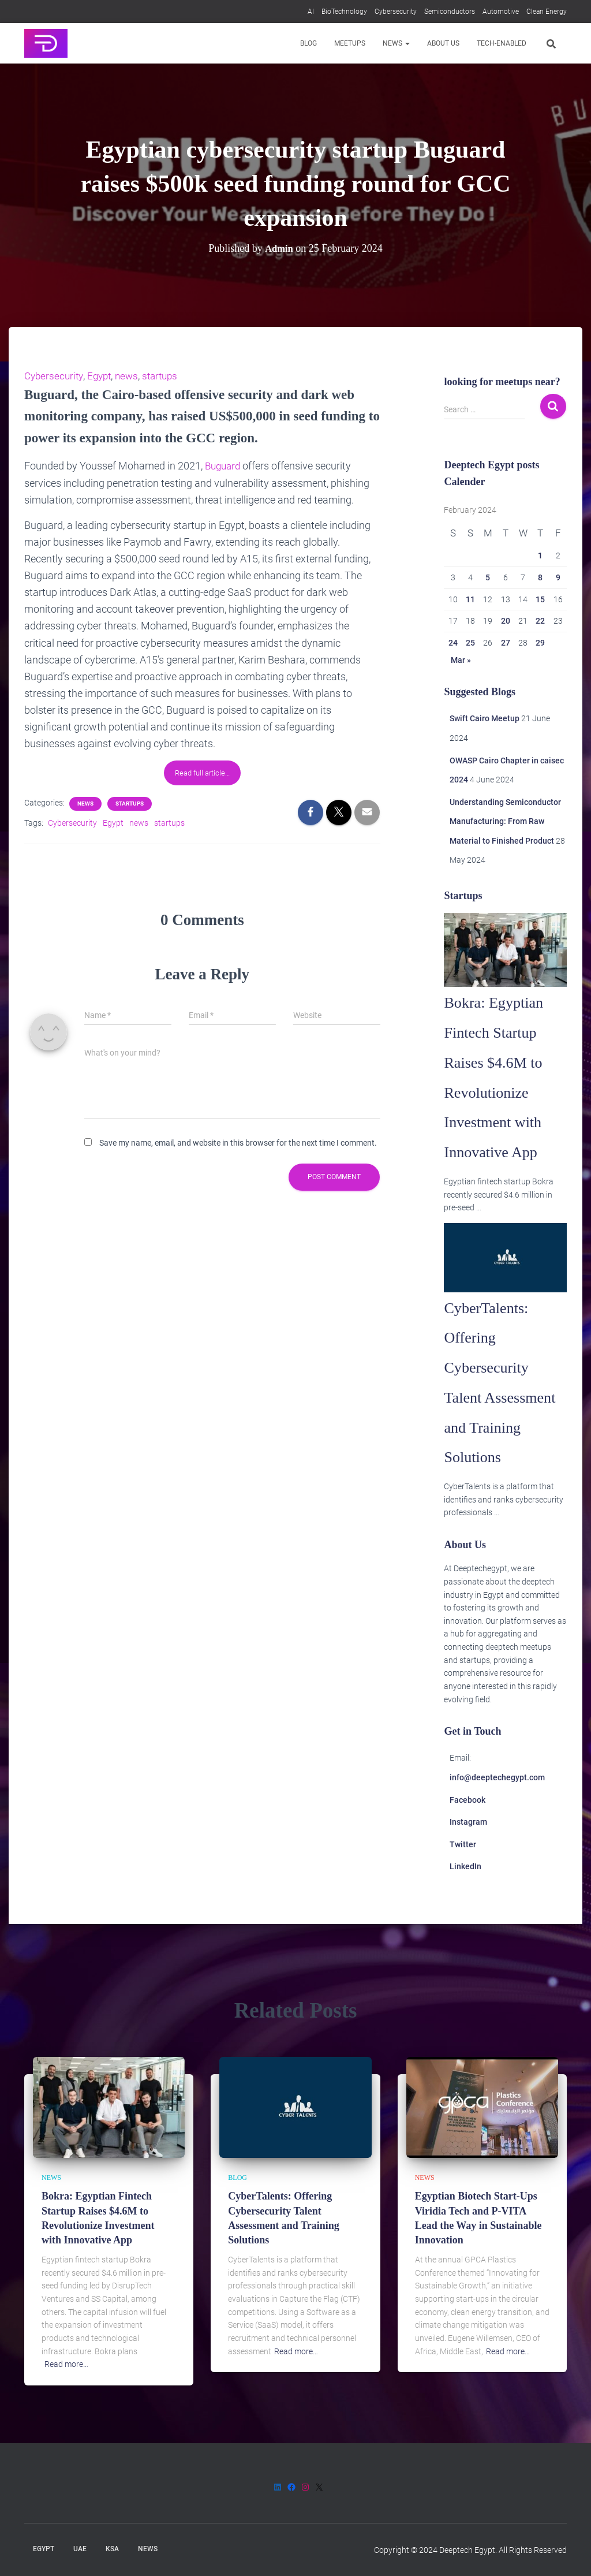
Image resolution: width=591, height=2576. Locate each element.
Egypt (103, 376)
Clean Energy (546, 12)
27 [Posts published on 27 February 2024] (505, 642)
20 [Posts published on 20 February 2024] (505, 620)
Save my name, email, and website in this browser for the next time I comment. (238, 1141)
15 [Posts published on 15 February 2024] (540, 599)
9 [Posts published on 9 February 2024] (558, 577)
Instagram (468, 1851)
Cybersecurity (396, 12)
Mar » (461, 660)
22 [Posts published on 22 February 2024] (540, 620)
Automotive (500, 12)
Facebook (467, 1829)
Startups (129, 802)
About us (443, 43)
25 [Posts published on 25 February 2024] (470, 642)
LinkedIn (465, 1896)
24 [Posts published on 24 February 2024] (453, 642)
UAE (80, 2549)
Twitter (463, 1874)
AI (311, 12)
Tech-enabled (501, 43)
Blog (308, 43)
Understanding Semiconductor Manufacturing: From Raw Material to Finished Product (505, 821)
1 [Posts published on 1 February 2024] (540, 555)
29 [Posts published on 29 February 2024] (540, 642)
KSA (112, 2549)
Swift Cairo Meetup (484, 718)
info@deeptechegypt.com (497, 1807)
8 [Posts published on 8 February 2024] (540, 577)
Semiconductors (449, 12)
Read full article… (202, 772)
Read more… (66, 2364)
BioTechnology (344, 12)
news (132, 376)
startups (167, 376)
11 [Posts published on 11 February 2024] (470, 599)
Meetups (349, 43)
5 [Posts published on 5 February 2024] (487, 577)
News (396, 43)
